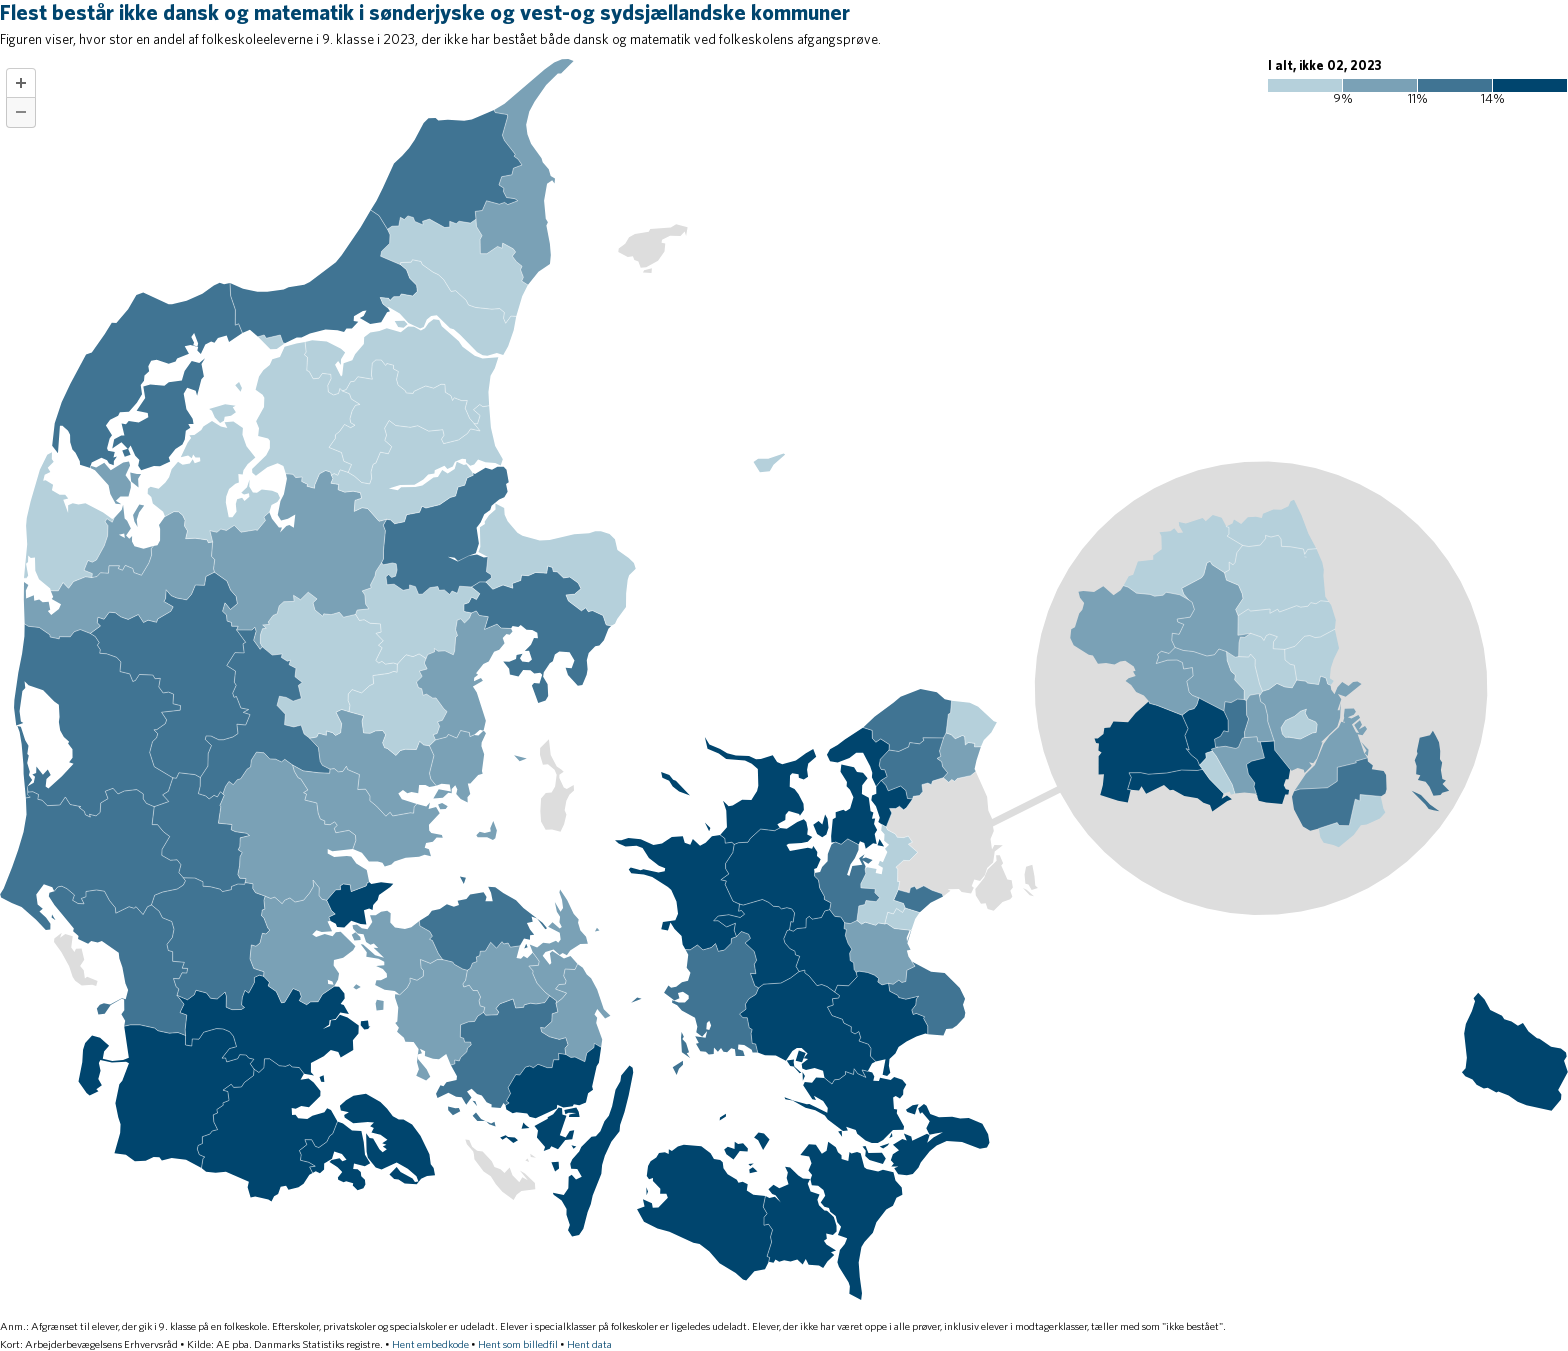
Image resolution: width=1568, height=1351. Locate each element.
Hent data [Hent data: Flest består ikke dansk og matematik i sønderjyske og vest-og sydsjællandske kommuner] (589, 1344)
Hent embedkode (430, 1344)
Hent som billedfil (518, 1344)
